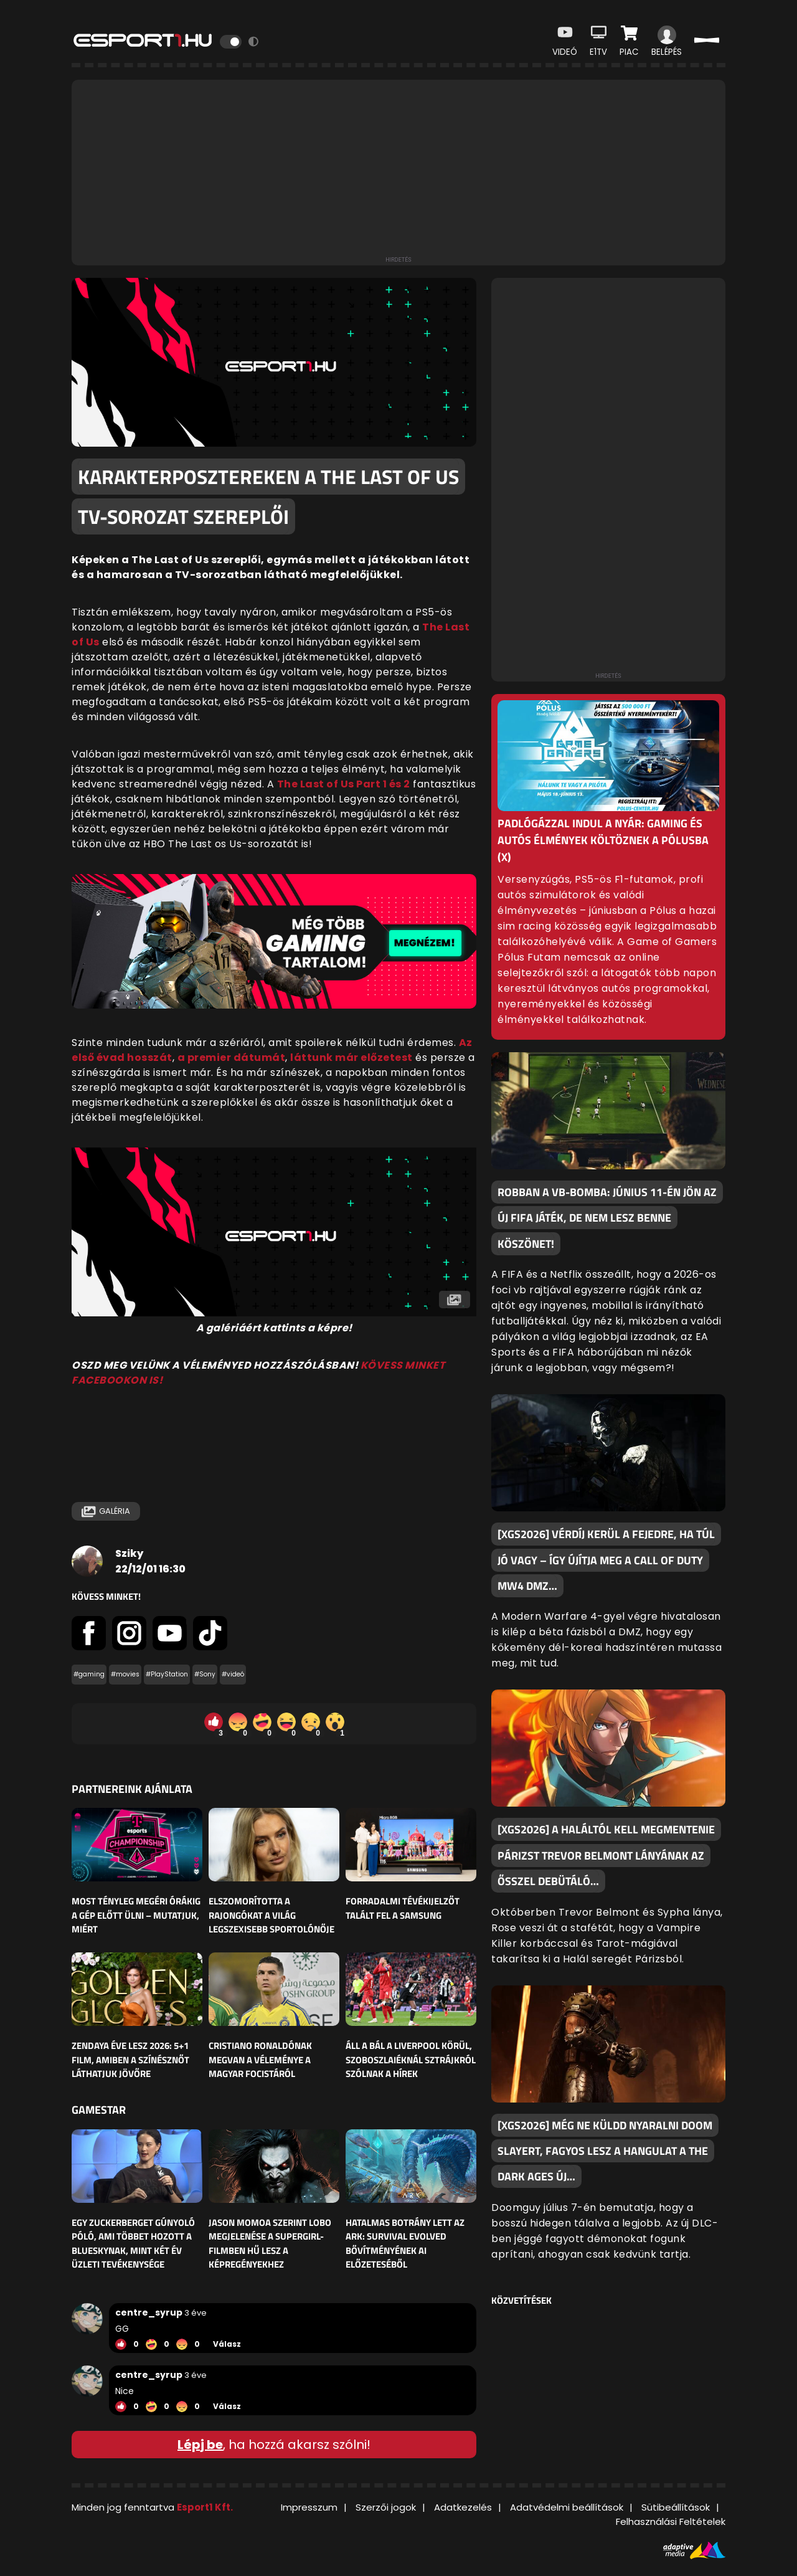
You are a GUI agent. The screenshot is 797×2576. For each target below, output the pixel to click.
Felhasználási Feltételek (670, 2521)
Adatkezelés (463, 2507)
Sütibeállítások (675, 2507)
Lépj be (200, 2444)
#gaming (89, 1674)
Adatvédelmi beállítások (566, 2507)
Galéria (106, 1511)
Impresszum (309, 2507)
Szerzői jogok (386, 2507)
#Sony (204, 1674)
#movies (125, 1674)
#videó (233, 1674)
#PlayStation (167, 1674)
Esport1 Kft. (205, 2507)
